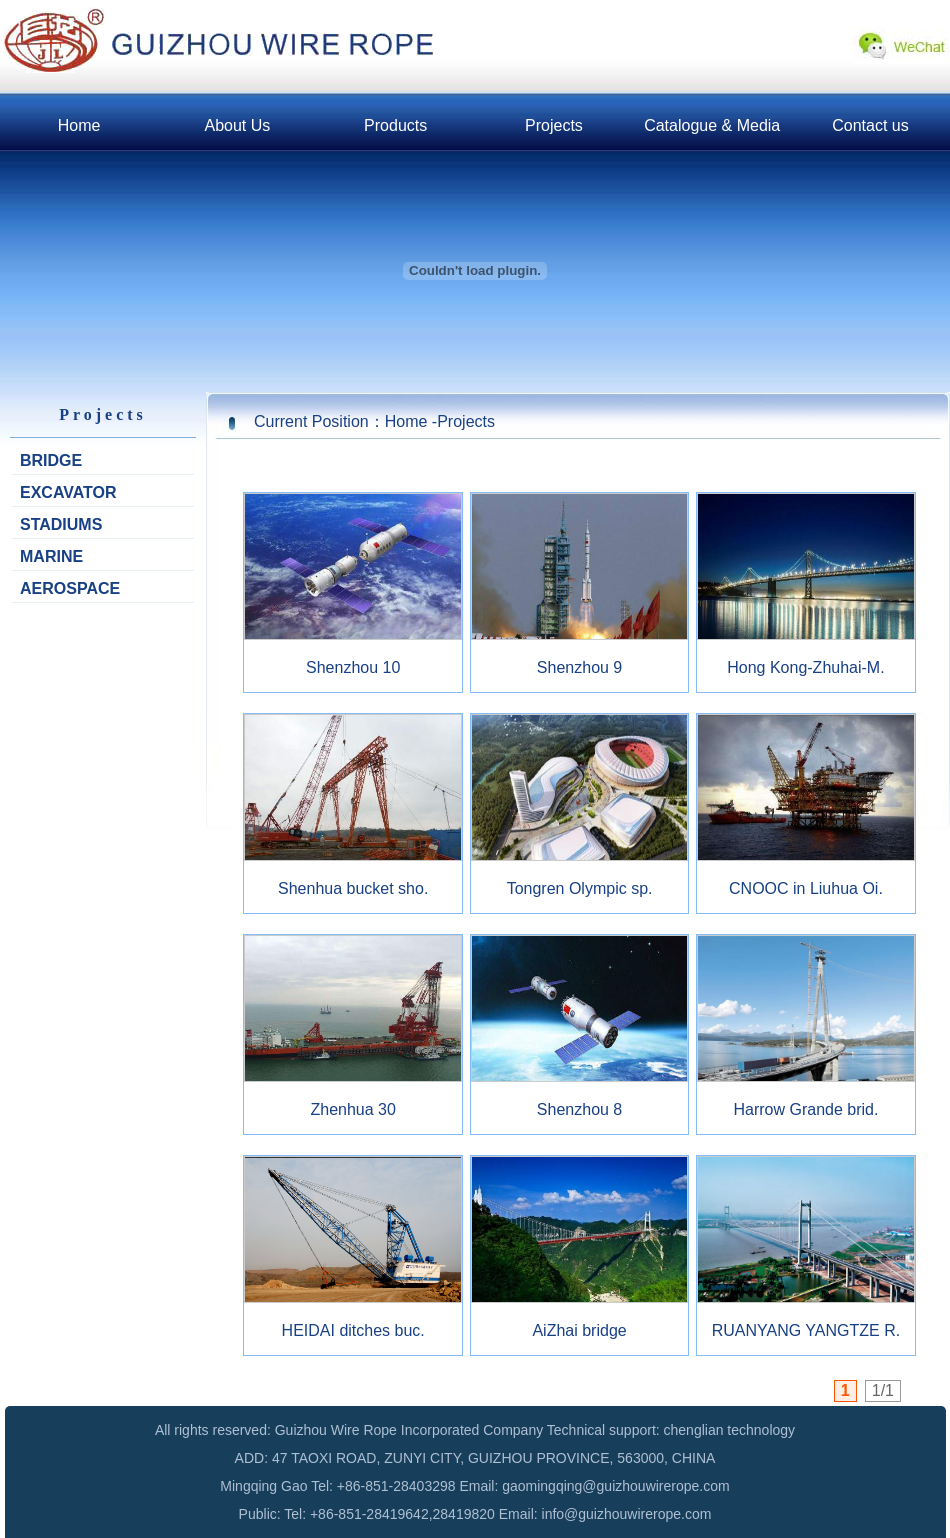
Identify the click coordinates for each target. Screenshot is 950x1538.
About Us (237, 125)
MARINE (51, 556)
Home (79, 125)
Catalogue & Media (712, 125)
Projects (554, 125)
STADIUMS (61, 524)
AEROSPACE (70, 588)
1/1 (883, 1390)
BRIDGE (51, 460)
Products (395, 125)
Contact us (870, 125)
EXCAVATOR (68, 492)
